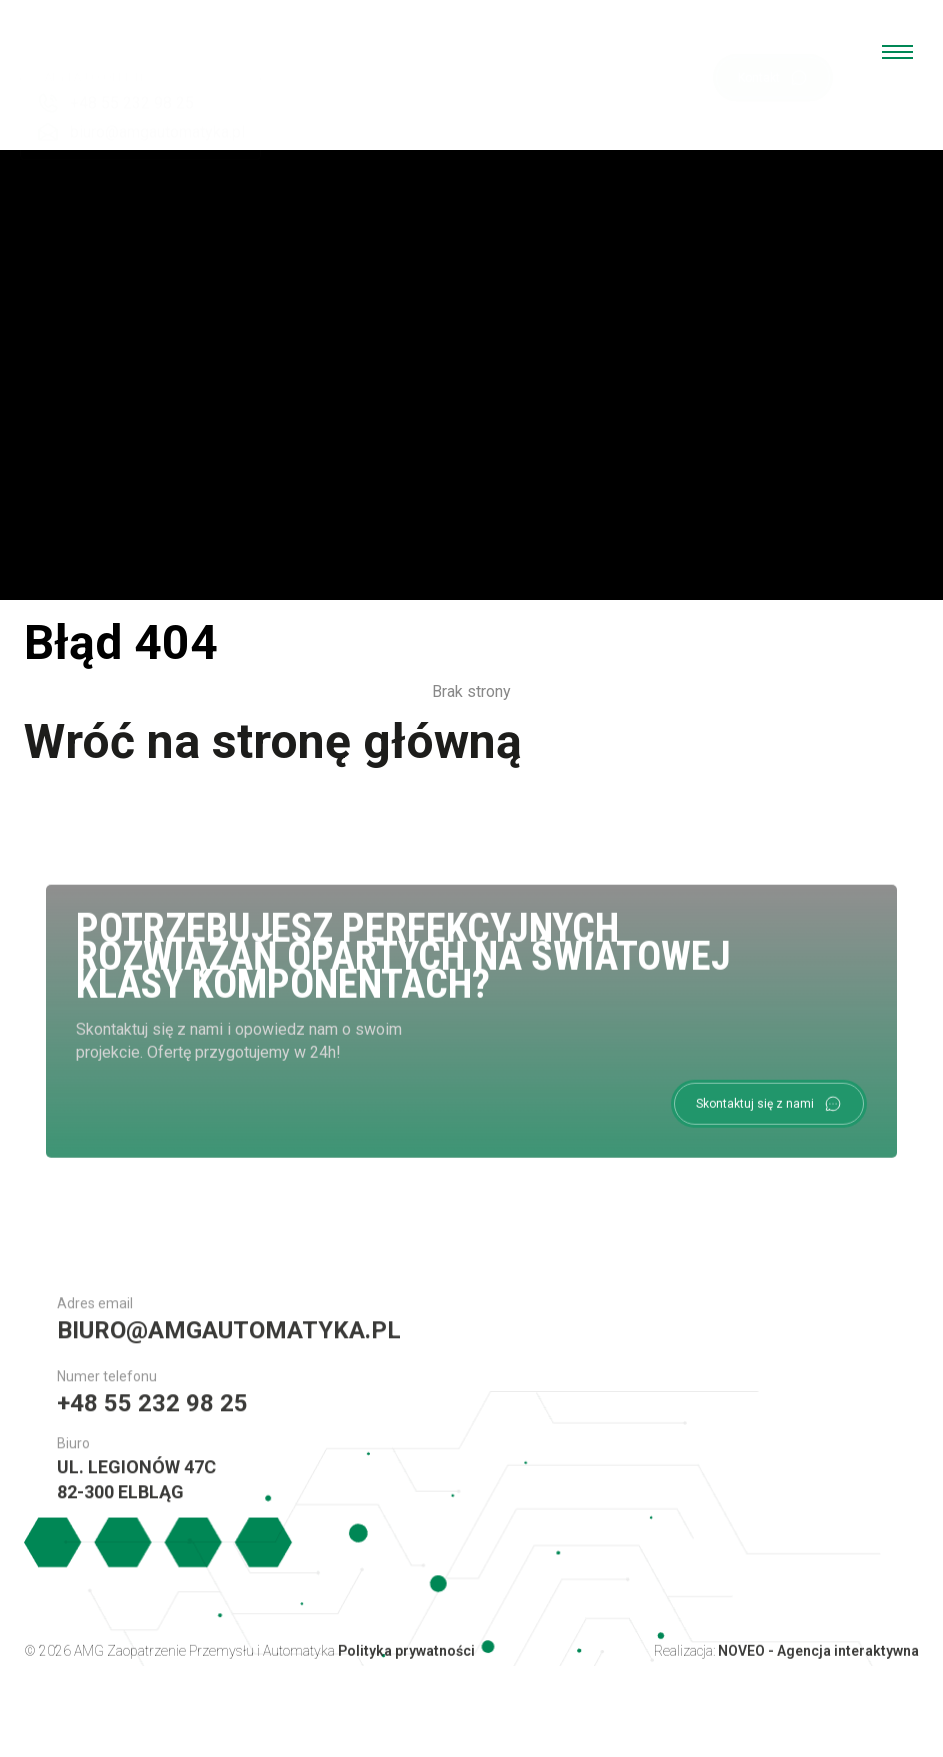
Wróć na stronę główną (273, 741)
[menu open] (897, 52)
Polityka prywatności (406, 1660)
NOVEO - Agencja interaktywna (818, 1660)
